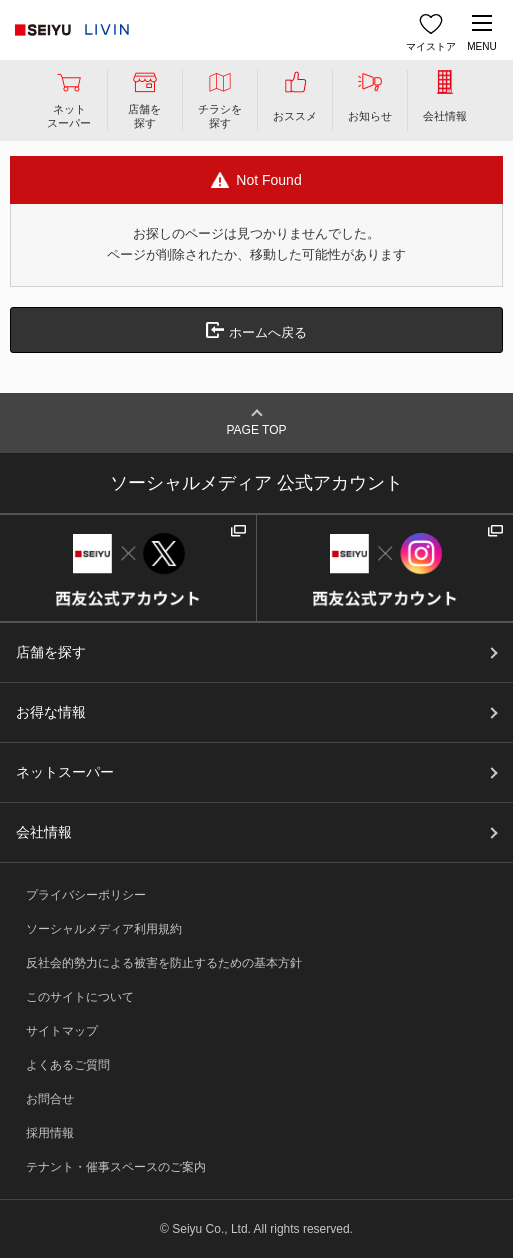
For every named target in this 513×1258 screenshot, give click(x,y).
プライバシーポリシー (86, 895)
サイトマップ (62, 1031)
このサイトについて (80, 997)
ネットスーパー (65, 772)
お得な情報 (51, 712)
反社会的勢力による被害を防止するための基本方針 (164, 963)
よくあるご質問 (68, 1065)
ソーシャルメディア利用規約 (104, 929)
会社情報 (44, 832)
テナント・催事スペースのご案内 (116, 1167)
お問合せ (50, 1099)
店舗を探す (51, 652)
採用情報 (50, 1133)
